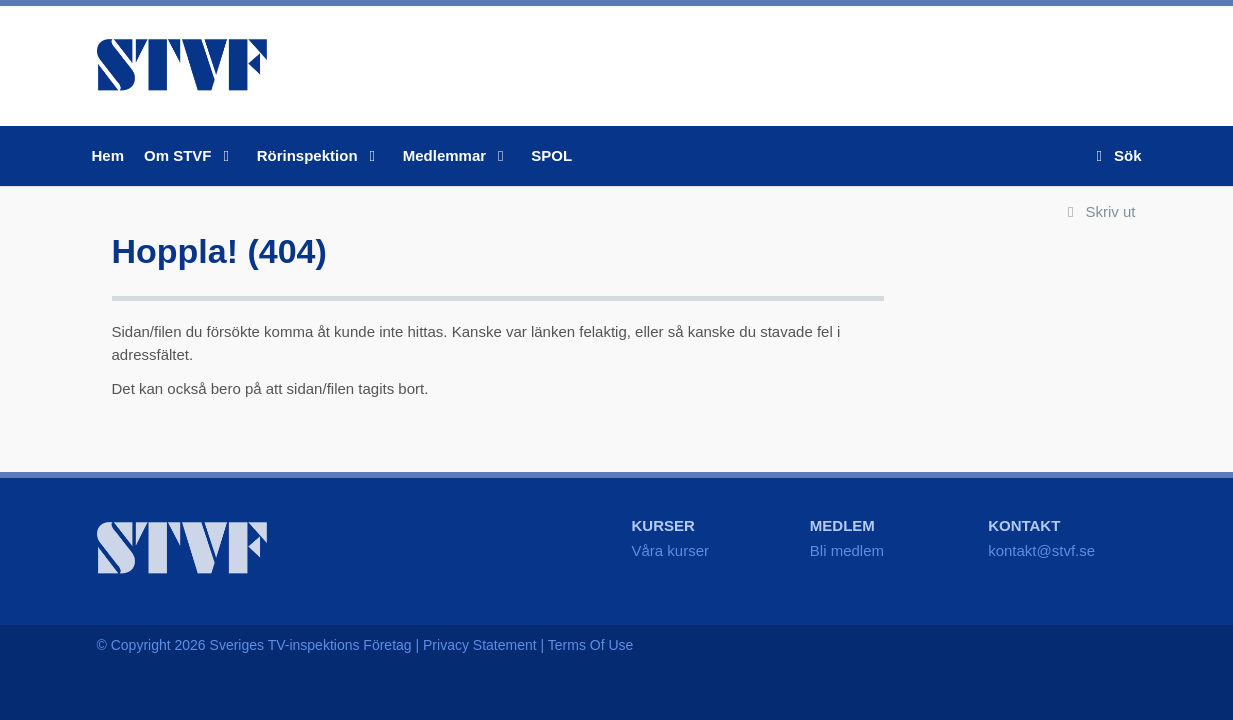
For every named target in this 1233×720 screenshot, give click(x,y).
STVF (182, 65)
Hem (108, 155)
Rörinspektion (320, 155)
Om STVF (190, 155)
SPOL (551, 155)
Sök (1115, 155)
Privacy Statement (480, 645)
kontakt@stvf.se (1041, 550)
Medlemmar (457, 155)
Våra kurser (671, 550)
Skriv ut (1097, 211)
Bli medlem (847, 550)
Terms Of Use (591, 645)
